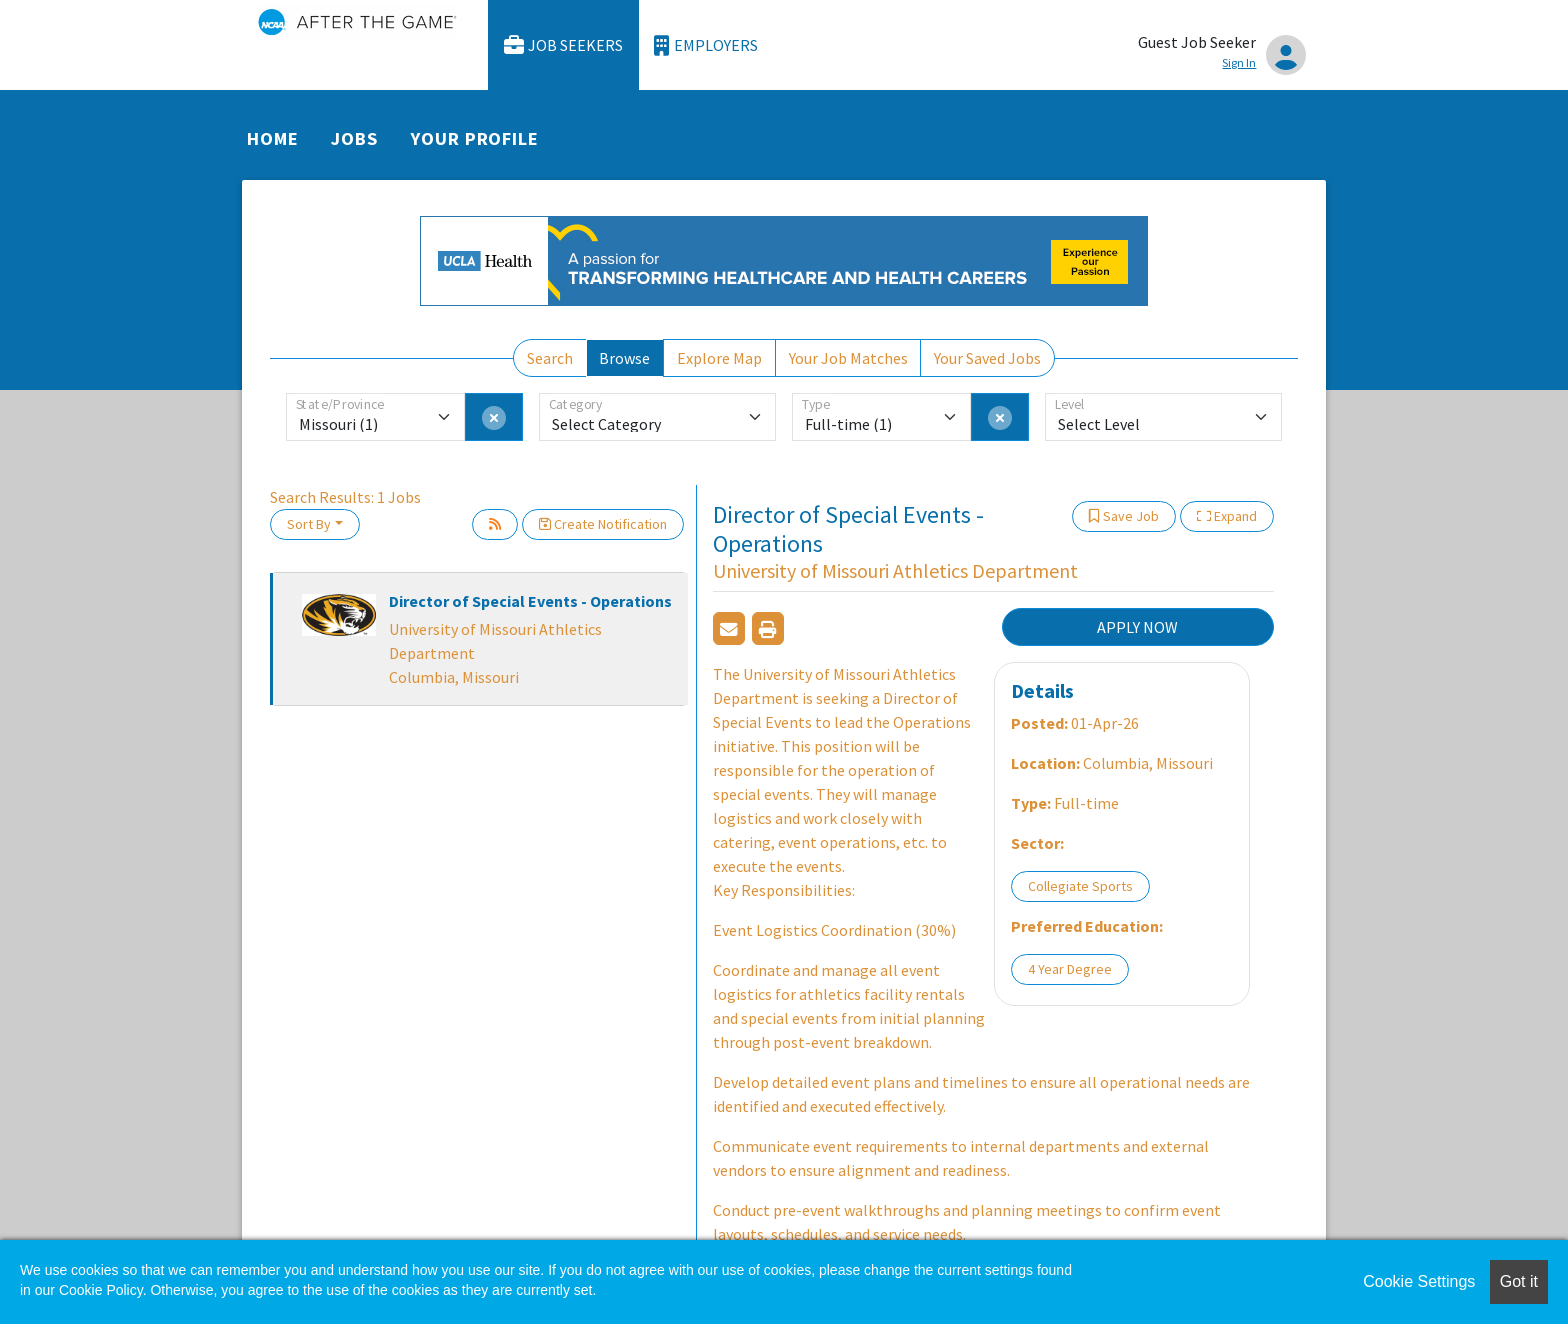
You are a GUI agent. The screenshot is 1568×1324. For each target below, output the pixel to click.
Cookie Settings (1419, 1281)
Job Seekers (564, 45)
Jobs (354, 138)
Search (550, 358)
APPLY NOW (1137, 627)
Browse (624, 358)
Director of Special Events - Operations (530, 601)
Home (273, 138)
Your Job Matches (848, 358)
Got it (1519, 1281)
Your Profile (475, 138)
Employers (706, 45)
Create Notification (603, 524)
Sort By (309, 524)
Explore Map (719, 358)
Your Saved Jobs (987, 358)
